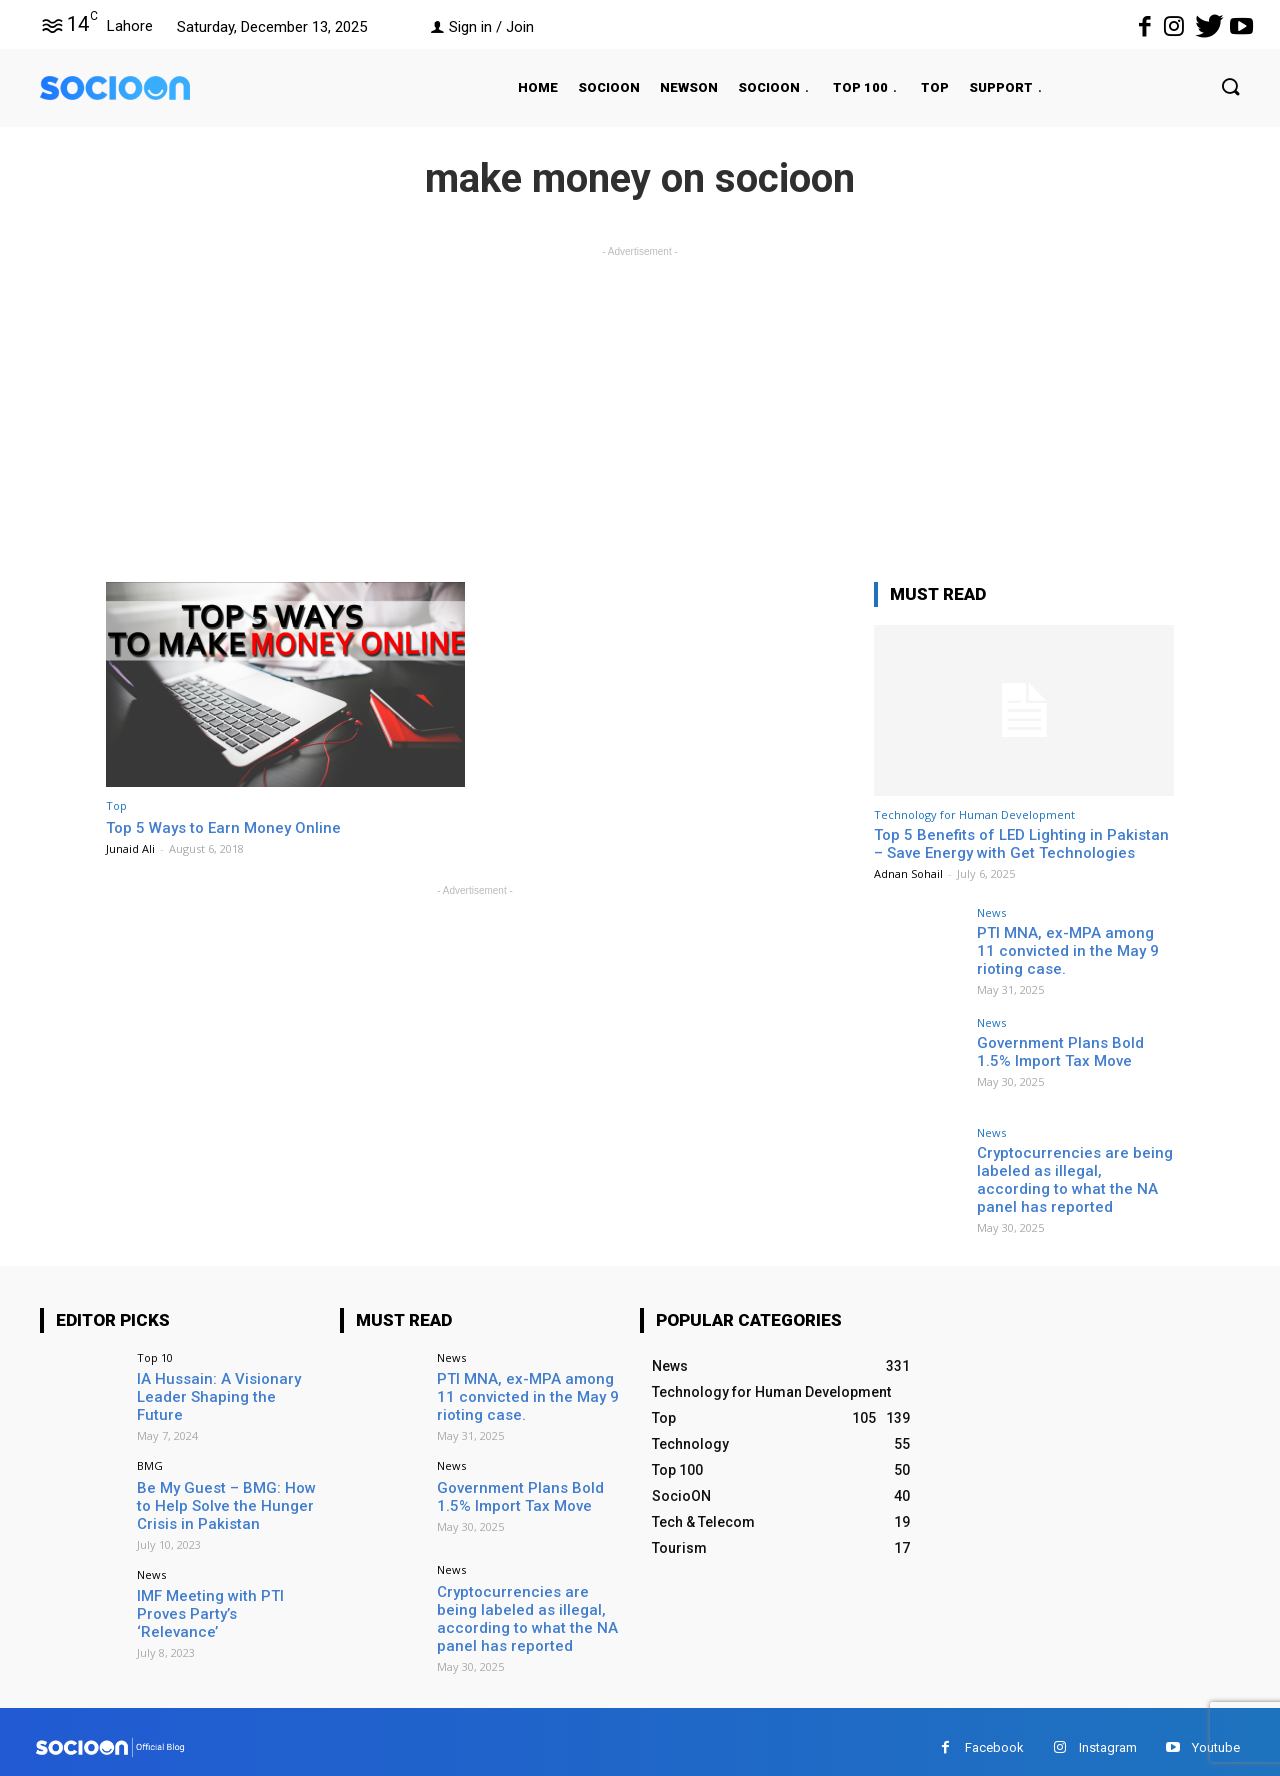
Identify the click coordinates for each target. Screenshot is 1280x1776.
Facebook (994, 1734)
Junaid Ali (130, 848)
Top (116, 805)
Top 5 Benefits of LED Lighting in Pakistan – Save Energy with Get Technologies (1021, 844)
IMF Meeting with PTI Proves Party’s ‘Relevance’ (228, 1590)
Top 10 (155, 1352)
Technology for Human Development (974, 814)
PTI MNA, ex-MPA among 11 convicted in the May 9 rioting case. (1072, 949)
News (991, 912)
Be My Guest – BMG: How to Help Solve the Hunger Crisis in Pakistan (226, 1495)
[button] (1211, 88)
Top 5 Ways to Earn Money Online (233, 827)
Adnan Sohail (908, 873)
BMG (150, 1456)
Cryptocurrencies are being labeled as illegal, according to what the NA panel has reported (1070, 1177)
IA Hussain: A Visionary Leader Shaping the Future (222, 1382)
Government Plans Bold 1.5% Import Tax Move (1071, 1050)
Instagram (1108, 1734)
